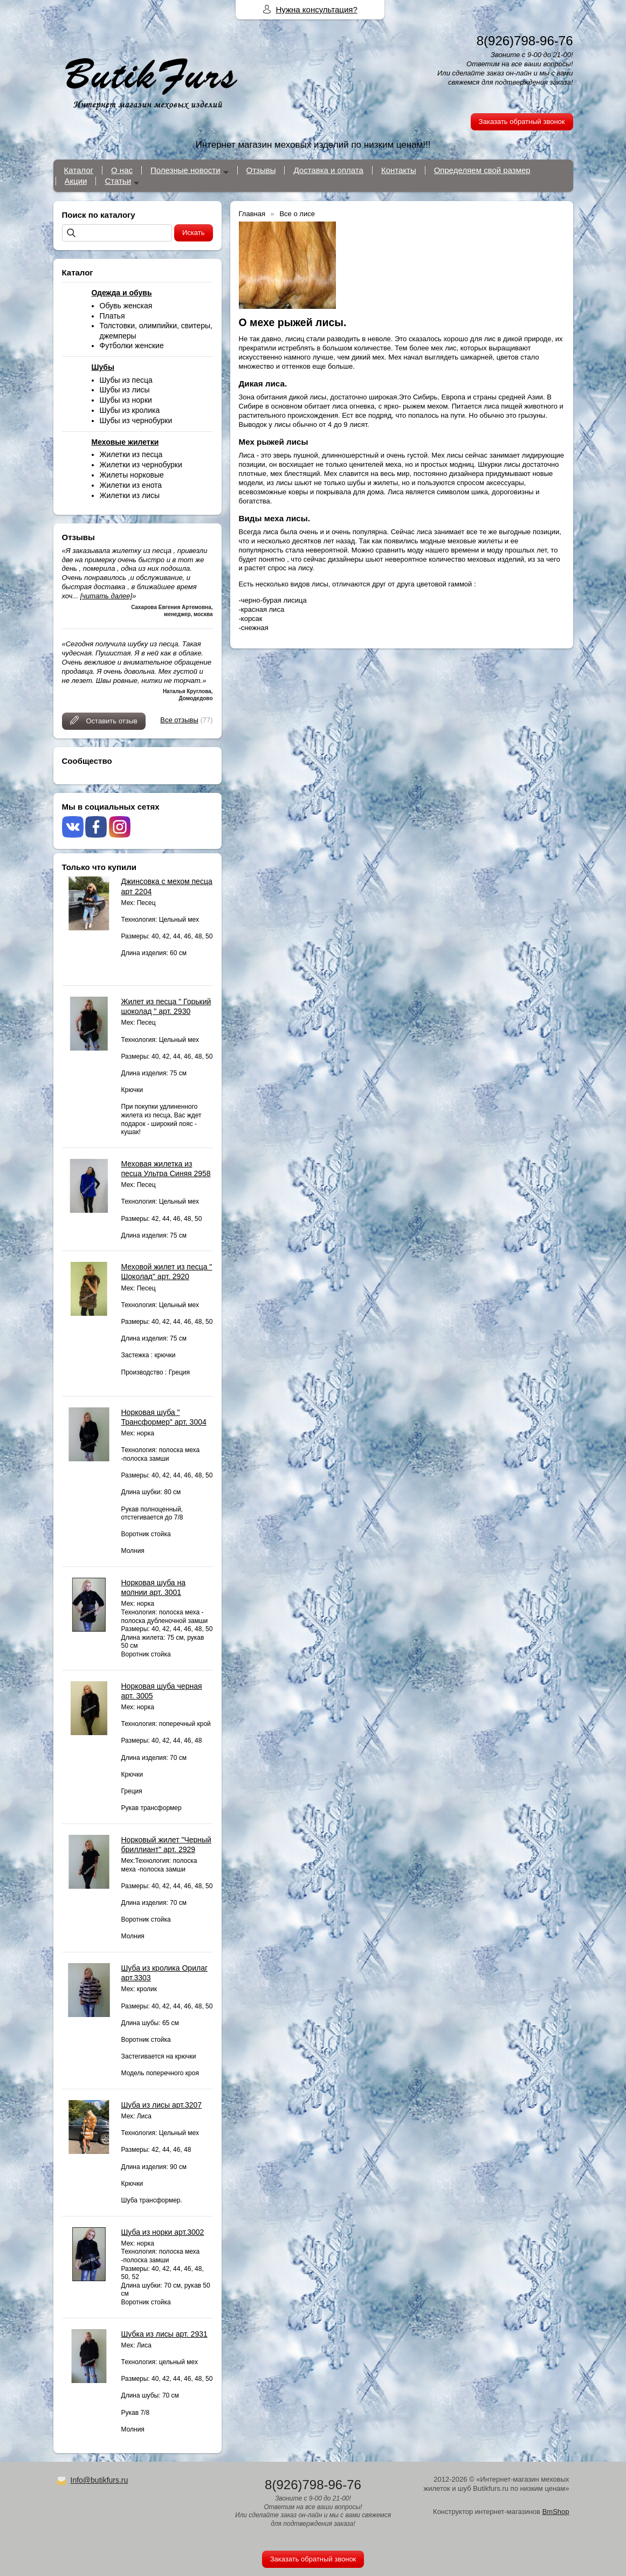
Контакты (398, 170)
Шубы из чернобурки (136, 420)
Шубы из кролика (130, 410)
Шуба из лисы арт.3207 (161, 2105)
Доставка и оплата (328, 170)
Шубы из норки (126, 400)
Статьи (118, 180)
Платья (112, 316)
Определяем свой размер (482, 170)
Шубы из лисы (125, 389)
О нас (122, 170)
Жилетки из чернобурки (141, 464)
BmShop (555, 2512)
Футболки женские (132, 345)
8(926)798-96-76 (525, 40)
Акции (76, 180)
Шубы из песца (126, 380)
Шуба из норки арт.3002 (162, 2232)
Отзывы (261, 170)
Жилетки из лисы (130, 495)
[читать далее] (106, 596)
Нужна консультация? (316, 9)
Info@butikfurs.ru (99, 2480)
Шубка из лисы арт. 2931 (164, 2334)
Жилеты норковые (132, 475)
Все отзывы (179, 720)
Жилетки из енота (131, 485)
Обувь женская (126, 305)
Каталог (79, 170)
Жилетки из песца (131, 454)
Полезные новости (185, 170)
